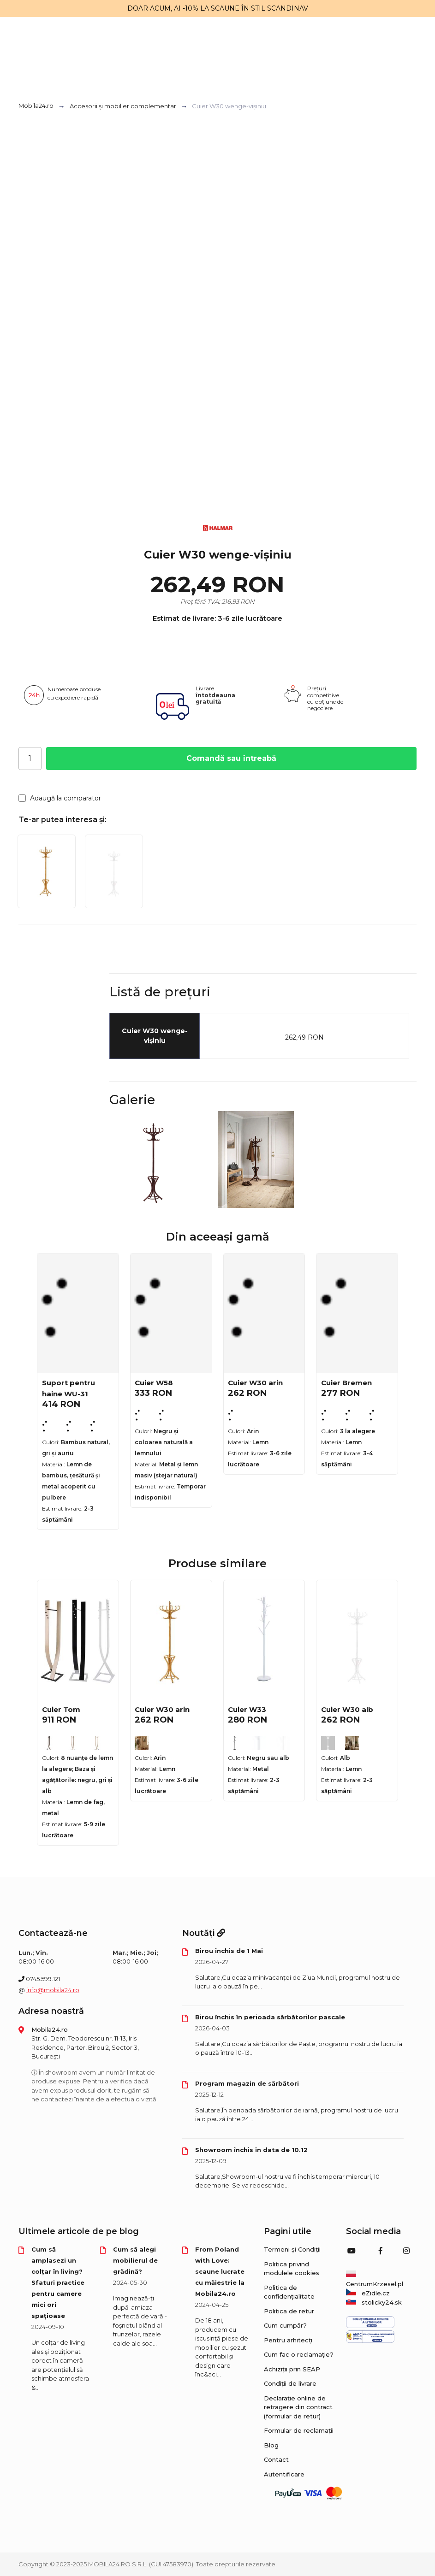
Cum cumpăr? (285, 2325)
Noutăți (203, 1933)
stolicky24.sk (374, 2302)
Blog (271, 2445)
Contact (276, 2459)
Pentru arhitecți (288, 2340)
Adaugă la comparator (59, 798)
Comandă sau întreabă (231, 758)
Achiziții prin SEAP (292, 2369)
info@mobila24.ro (52, 1990)
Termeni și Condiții (292, 2249)
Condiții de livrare (290, 2383)
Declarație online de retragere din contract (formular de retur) (298, 2407)
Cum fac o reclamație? (299, 2354)
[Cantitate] (30, 758)
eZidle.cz (368, 2293)
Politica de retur (289, 2311)
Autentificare (284, 2474)
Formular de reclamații (299, 2430)
